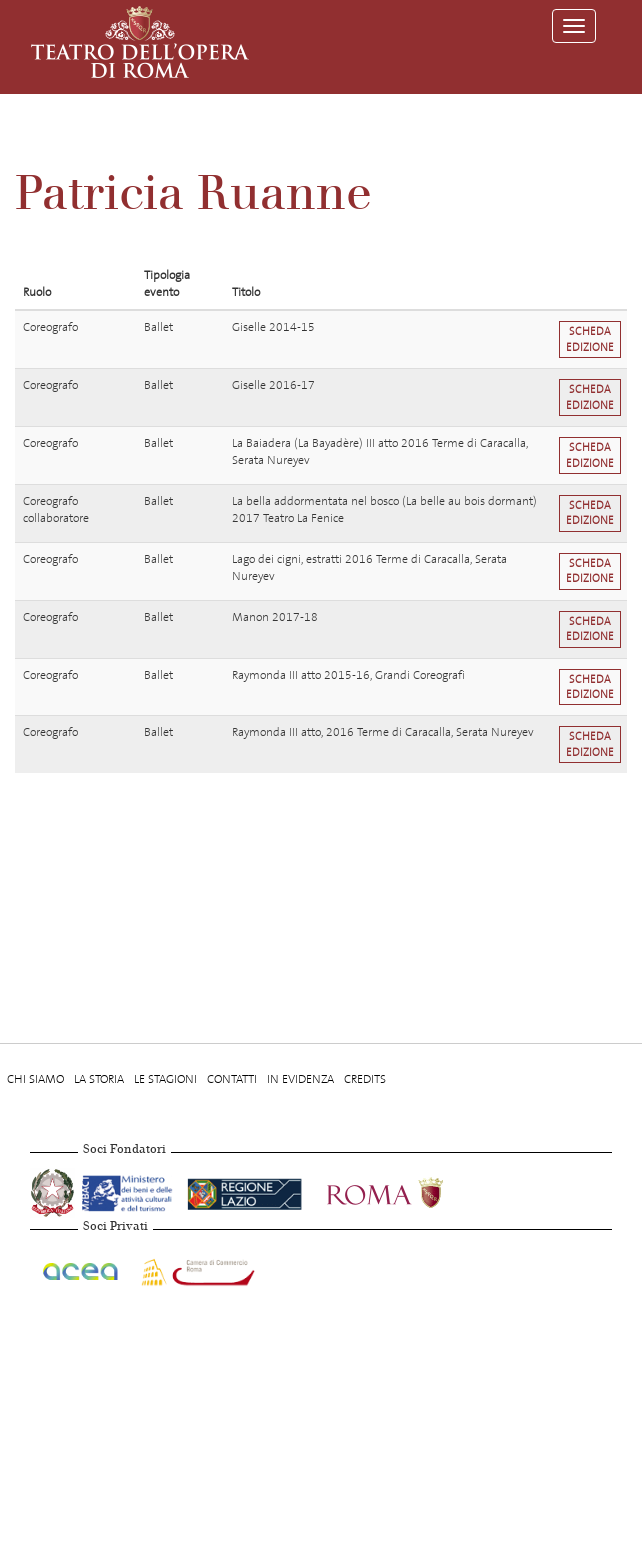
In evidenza (300, 1079)
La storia (99, 1079)
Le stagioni (165, 1079)
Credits (365, 1079)
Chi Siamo (35, 1079)
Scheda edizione (590, 339)
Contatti (232, 1079)
